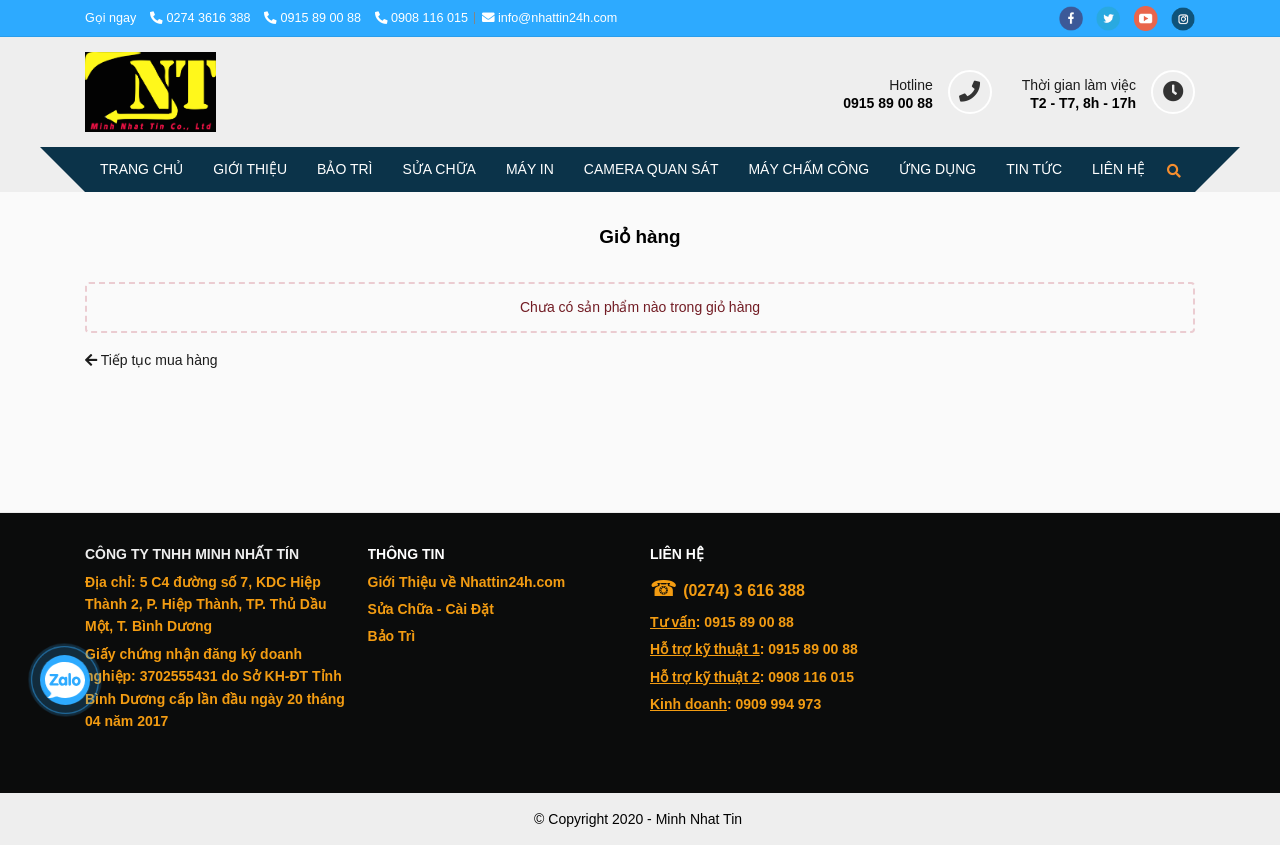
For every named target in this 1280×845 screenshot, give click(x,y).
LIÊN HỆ (1118, 169)
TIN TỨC (1034, 169)
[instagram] (1188, 18)
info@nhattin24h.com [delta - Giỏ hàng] (550, 18)
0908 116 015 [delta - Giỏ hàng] (422, 18)
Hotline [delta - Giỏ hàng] (911, 85)
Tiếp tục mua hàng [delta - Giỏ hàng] (151, 360)
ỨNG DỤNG (937, 169)
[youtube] (1153, 18)
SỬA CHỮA (439, 169)
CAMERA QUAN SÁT (651, 169)
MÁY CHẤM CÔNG (808, 169)
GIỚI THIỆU (250, 169)
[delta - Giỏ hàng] (150, 92)
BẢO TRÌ (344, 169)
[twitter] (1115, 18)
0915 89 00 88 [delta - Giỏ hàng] (314, 18)
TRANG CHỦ (141, 169)
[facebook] (1078, 18)
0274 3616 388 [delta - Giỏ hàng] (202, 18)
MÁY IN (530, 169)
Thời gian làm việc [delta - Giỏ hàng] (1079, 85)
